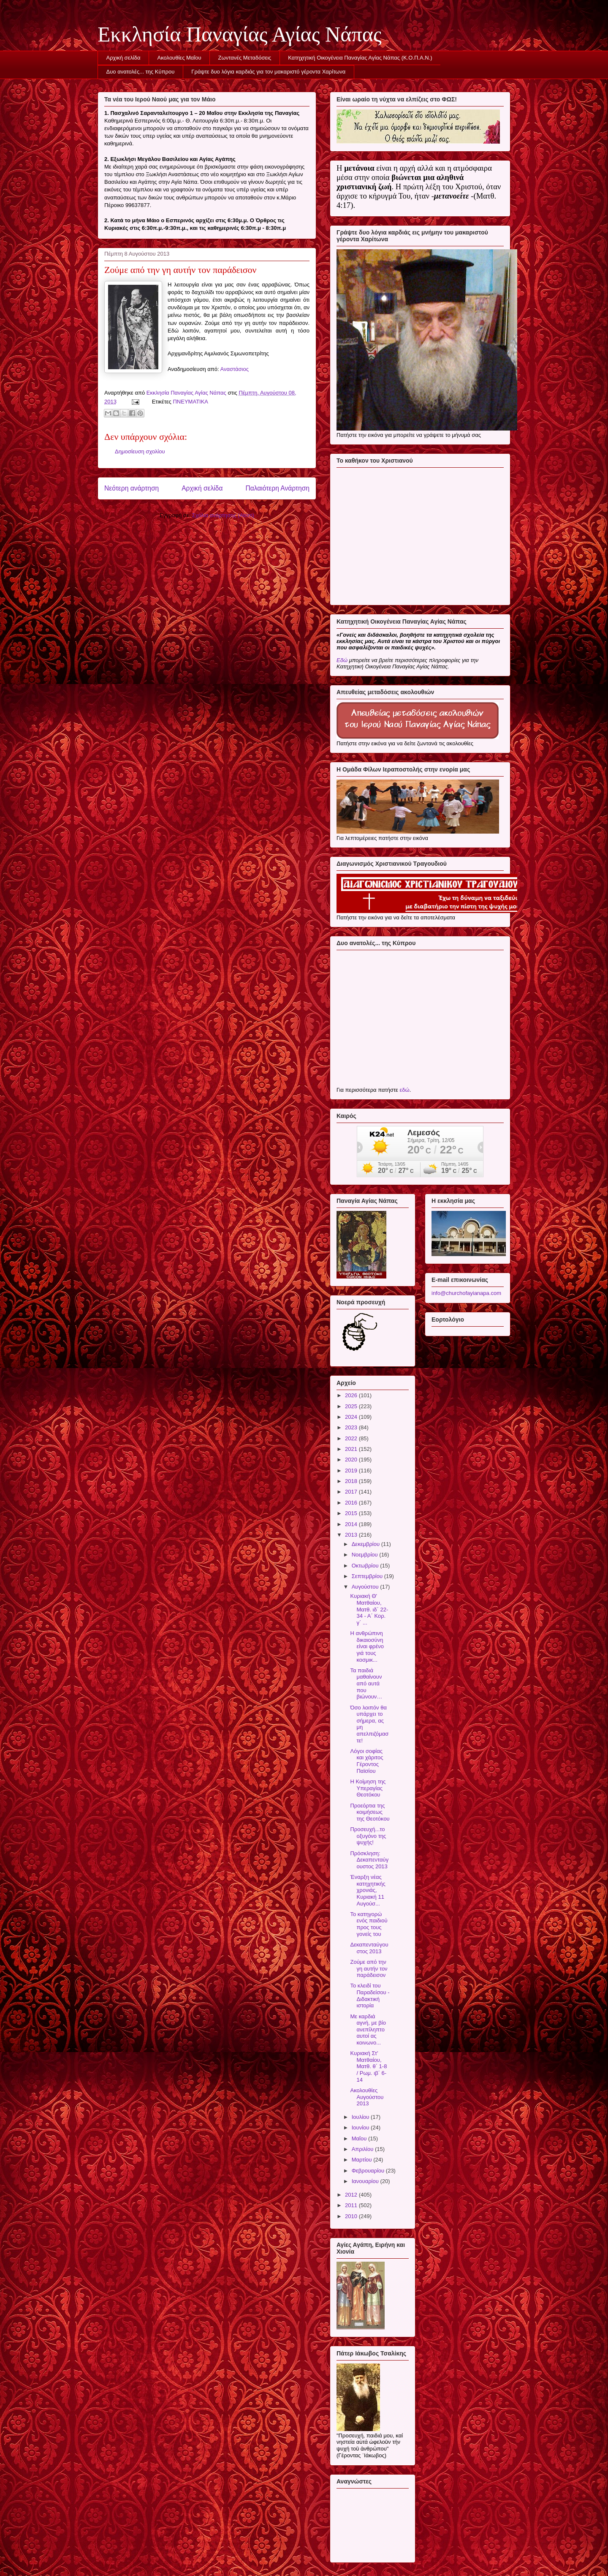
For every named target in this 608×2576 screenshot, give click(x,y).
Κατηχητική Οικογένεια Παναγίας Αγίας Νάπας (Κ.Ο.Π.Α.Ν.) (360, 58)
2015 (352, 1513)
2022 (352, 1438)
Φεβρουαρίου (369, 2170)
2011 (352, 2205)
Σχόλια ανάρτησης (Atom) (223, 515)
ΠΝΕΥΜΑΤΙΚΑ (190, 401)
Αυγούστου (366, 1587)
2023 (352, 1427)
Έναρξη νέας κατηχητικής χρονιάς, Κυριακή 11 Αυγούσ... (367, 1890)
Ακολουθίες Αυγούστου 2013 (366, 2097)
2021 (352, 1449)
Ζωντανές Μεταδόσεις (244, 58)
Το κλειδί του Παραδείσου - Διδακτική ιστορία (369, 1995)
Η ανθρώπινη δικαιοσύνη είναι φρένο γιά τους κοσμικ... (367, 1646)
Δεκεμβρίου (366, 1544)
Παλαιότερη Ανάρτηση (277, 488)
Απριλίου (363, 2149)
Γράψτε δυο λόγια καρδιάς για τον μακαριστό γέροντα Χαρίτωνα (268, 71)
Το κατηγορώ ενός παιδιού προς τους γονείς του (368, 1924)
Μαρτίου (363, 2159)
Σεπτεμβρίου (368, 1576)
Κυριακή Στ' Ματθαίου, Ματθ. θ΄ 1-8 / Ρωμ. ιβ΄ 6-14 (368, 2066)
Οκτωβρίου (366, 1565)
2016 (352, 1502)
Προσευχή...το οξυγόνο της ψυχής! (368, 1835)
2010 (352, 2216)
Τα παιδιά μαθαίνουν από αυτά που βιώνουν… (366, 1683)
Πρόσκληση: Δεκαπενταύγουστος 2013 (369, 1860)
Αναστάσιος (234, 369)
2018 (352, 1481)
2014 (352, 1524)
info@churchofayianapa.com (466, 1293)
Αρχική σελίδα (123, 58)
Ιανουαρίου (366, 2181)
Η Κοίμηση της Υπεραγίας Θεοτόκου (367, 1788)
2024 (352, 1417)
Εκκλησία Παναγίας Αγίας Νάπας (240, 34)
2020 (352, 1459)
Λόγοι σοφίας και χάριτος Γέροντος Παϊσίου (366, 1761)
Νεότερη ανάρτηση (131, 488)
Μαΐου (360, 2138)
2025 (352, 1406)
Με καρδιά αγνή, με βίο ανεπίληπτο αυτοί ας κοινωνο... (367, 2029)
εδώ (404, 1090)
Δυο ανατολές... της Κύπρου (140, 71)
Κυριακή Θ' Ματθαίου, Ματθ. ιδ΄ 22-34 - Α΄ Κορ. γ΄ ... (369, 1609)
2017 (352, 1491)
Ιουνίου (361, 2127)
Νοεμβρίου (366, 1554)
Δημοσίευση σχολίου (140, 451)
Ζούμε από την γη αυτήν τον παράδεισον (368, 1968)
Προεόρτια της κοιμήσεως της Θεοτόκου (369, 1812)
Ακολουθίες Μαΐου (179, 58)
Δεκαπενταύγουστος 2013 (369, 1947)
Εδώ (342, 660)
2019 (352, 1470)
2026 (352, 1395)
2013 (352, 1535)
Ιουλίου (361, 2117)
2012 (352, 2195)
